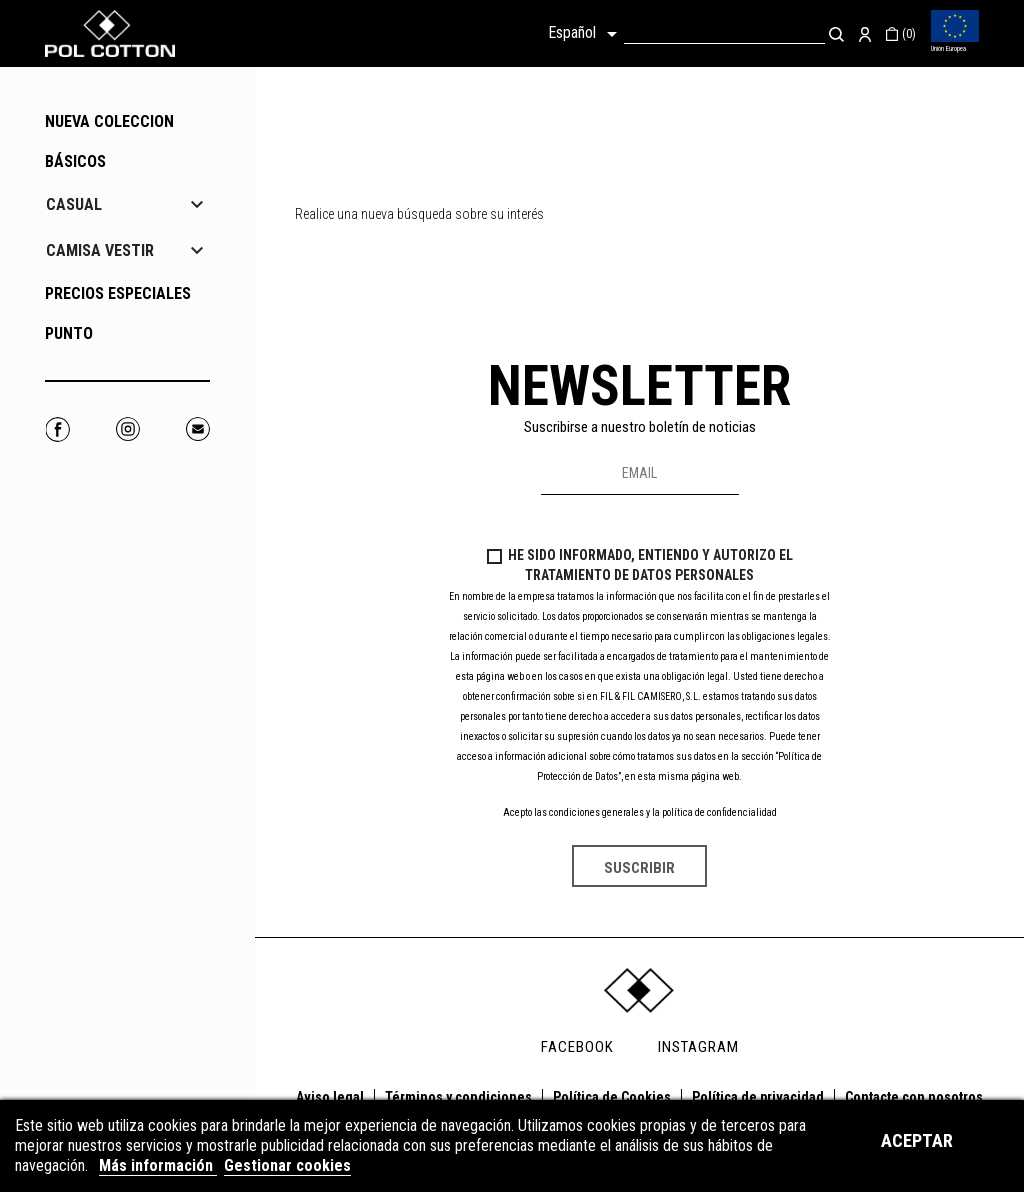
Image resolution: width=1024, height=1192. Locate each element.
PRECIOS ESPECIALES (118, 293)
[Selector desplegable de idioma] (586, 34)
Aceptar (917, 1140)
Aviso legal (330, 1097)
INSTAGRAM (698, 1047)
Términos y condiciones (458, 1097)
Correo (197, 429)
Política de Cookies (612, 1097)
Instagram (127, 429)
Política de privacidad (758, 1097)
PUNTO (69, 333)
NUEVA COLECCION (109, 121)
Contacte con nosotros (914, 1097)
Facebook (57, 429)
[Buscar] (724, 33)
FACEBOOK (577, 1047)
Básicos (75, 161)
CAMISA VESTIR (100, 250)
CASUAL (74, 204)
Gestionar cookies (287, 1165)
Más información (158, 1165)
